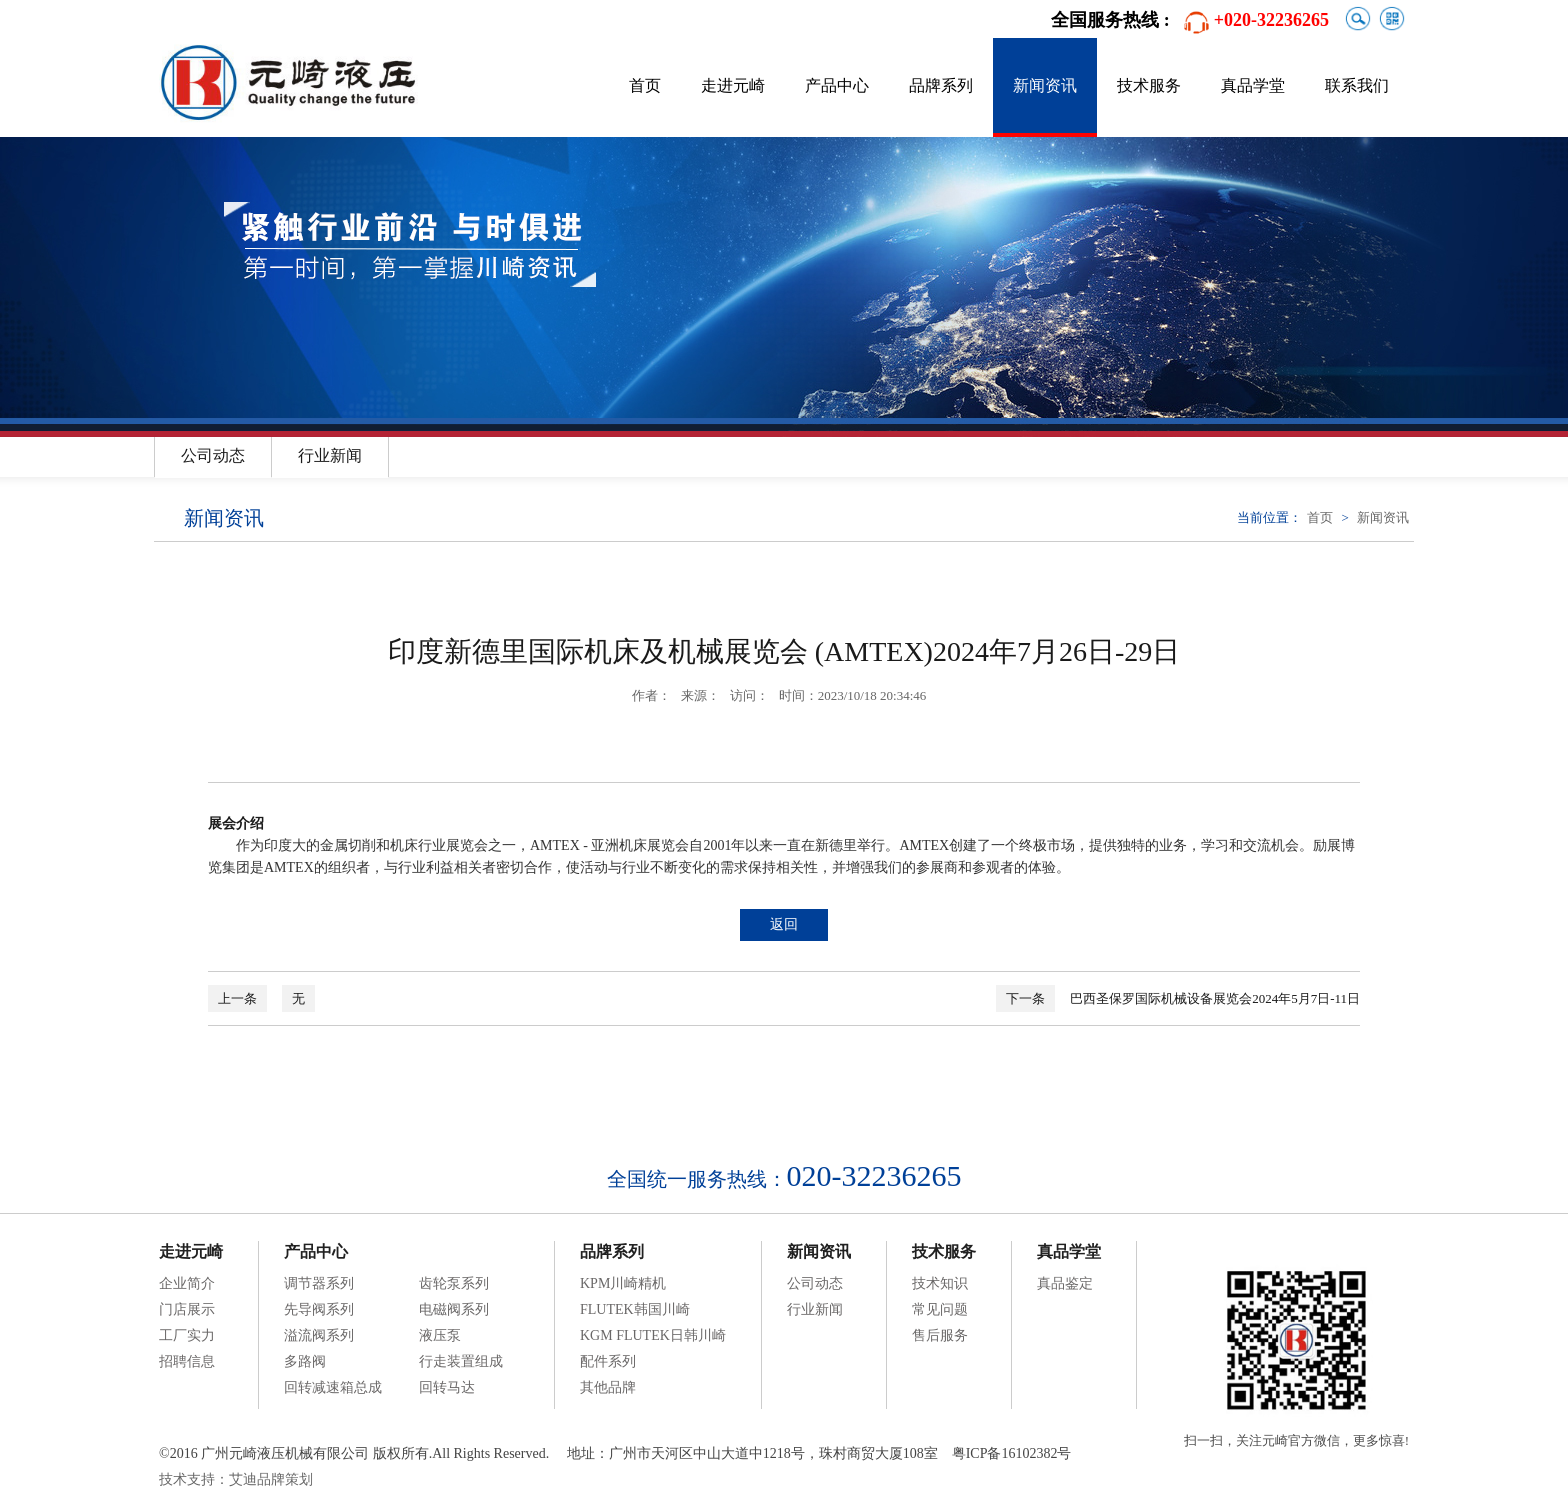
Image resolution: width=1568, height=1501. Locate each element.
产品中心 (837, 85)
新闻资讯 (1045, 85)
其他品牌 (608, 1387)
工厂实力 (187, 1335)
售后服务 (940, 1335)
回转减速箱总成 (333, 1387)
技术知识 (940, 1283)
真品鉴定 (1065, 1283)
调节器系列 (319, 1283)
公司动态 (213, 455)
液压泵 (440, 1335)
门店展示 (187, 1309)
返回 (784, 924)
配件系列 (608, 1361)
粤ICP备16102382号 (1012, 1453)
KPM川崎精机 (623, 1283)
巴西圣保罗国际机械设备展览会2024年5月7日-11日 (1215, 998)
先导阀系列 (319, 1309)
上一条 (237, 998)
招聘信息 (187, 1361)
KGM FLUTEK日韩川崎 (653, 1335)
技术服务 (1149, 85)
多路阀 (305, 1361)
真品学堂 (1253, 85)
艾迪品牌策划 (271, 1479)
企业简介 (187, 1283)
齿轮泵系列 (454, 1283)
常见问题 (940, 1309)
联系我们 (1357, 85)
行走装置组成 (461, 1361)
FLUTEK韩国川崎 (635, 1309)
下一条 (1025, 998)
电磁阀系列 (454, 1309)
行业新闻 (330, 455)
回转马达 (447, 1387)
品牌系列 (941, 85)
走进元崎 (733, 85)
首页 (645, 85)
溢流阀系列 (319, 1335)
